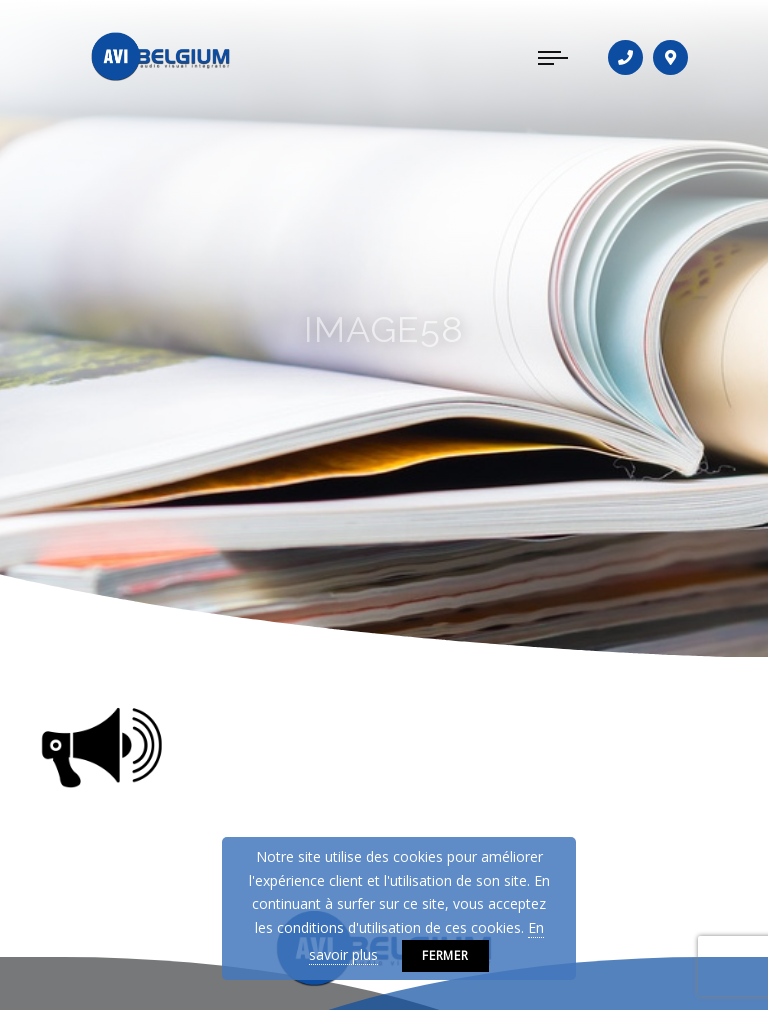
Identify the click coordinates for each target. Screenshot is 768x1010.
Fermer (446, 955)
